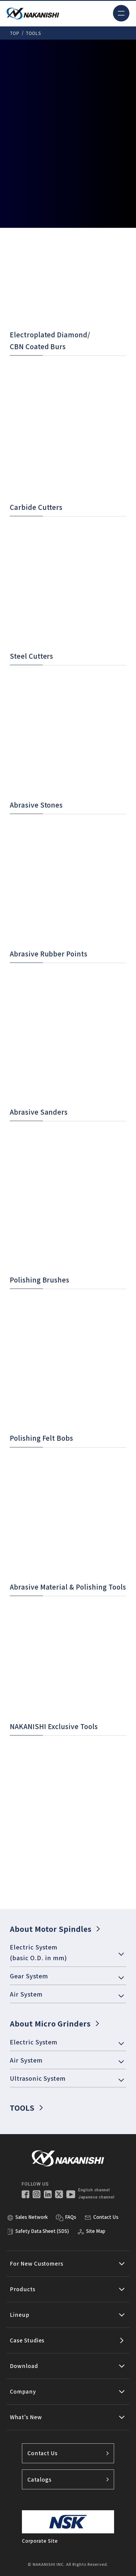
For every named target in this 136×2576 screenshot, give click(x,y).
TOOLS (26, 2107)
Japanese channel (96, 2197)
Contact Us (68, 2453)
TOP (14, 33)
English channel (94, 2190)
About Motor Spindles (55, 1928)
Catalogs (68, 2479)
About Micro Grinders (54, 2023)
